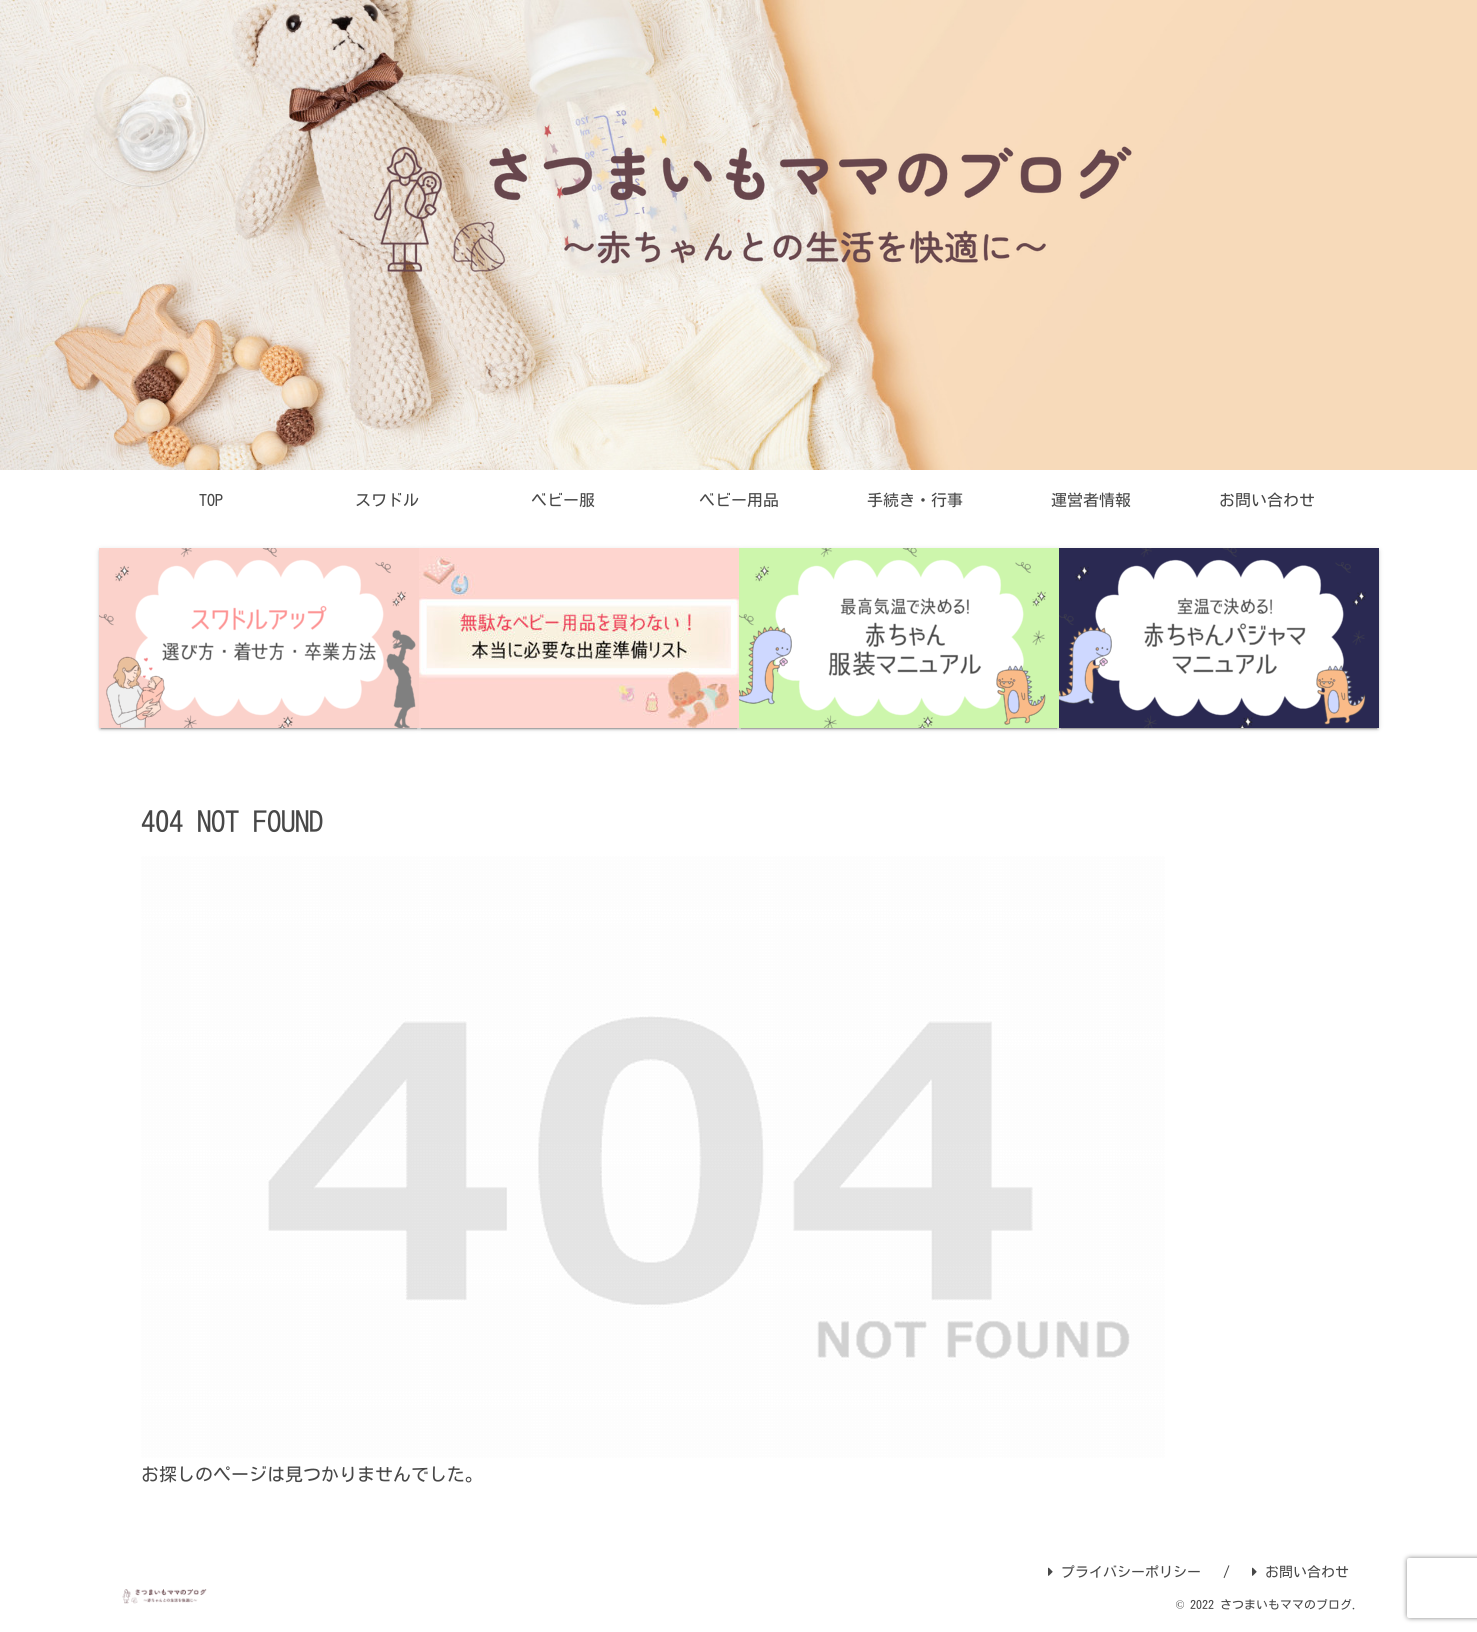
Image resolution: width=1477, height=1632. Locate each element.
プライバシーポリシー (1124, 1572)
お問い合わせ (1300, 1572)
